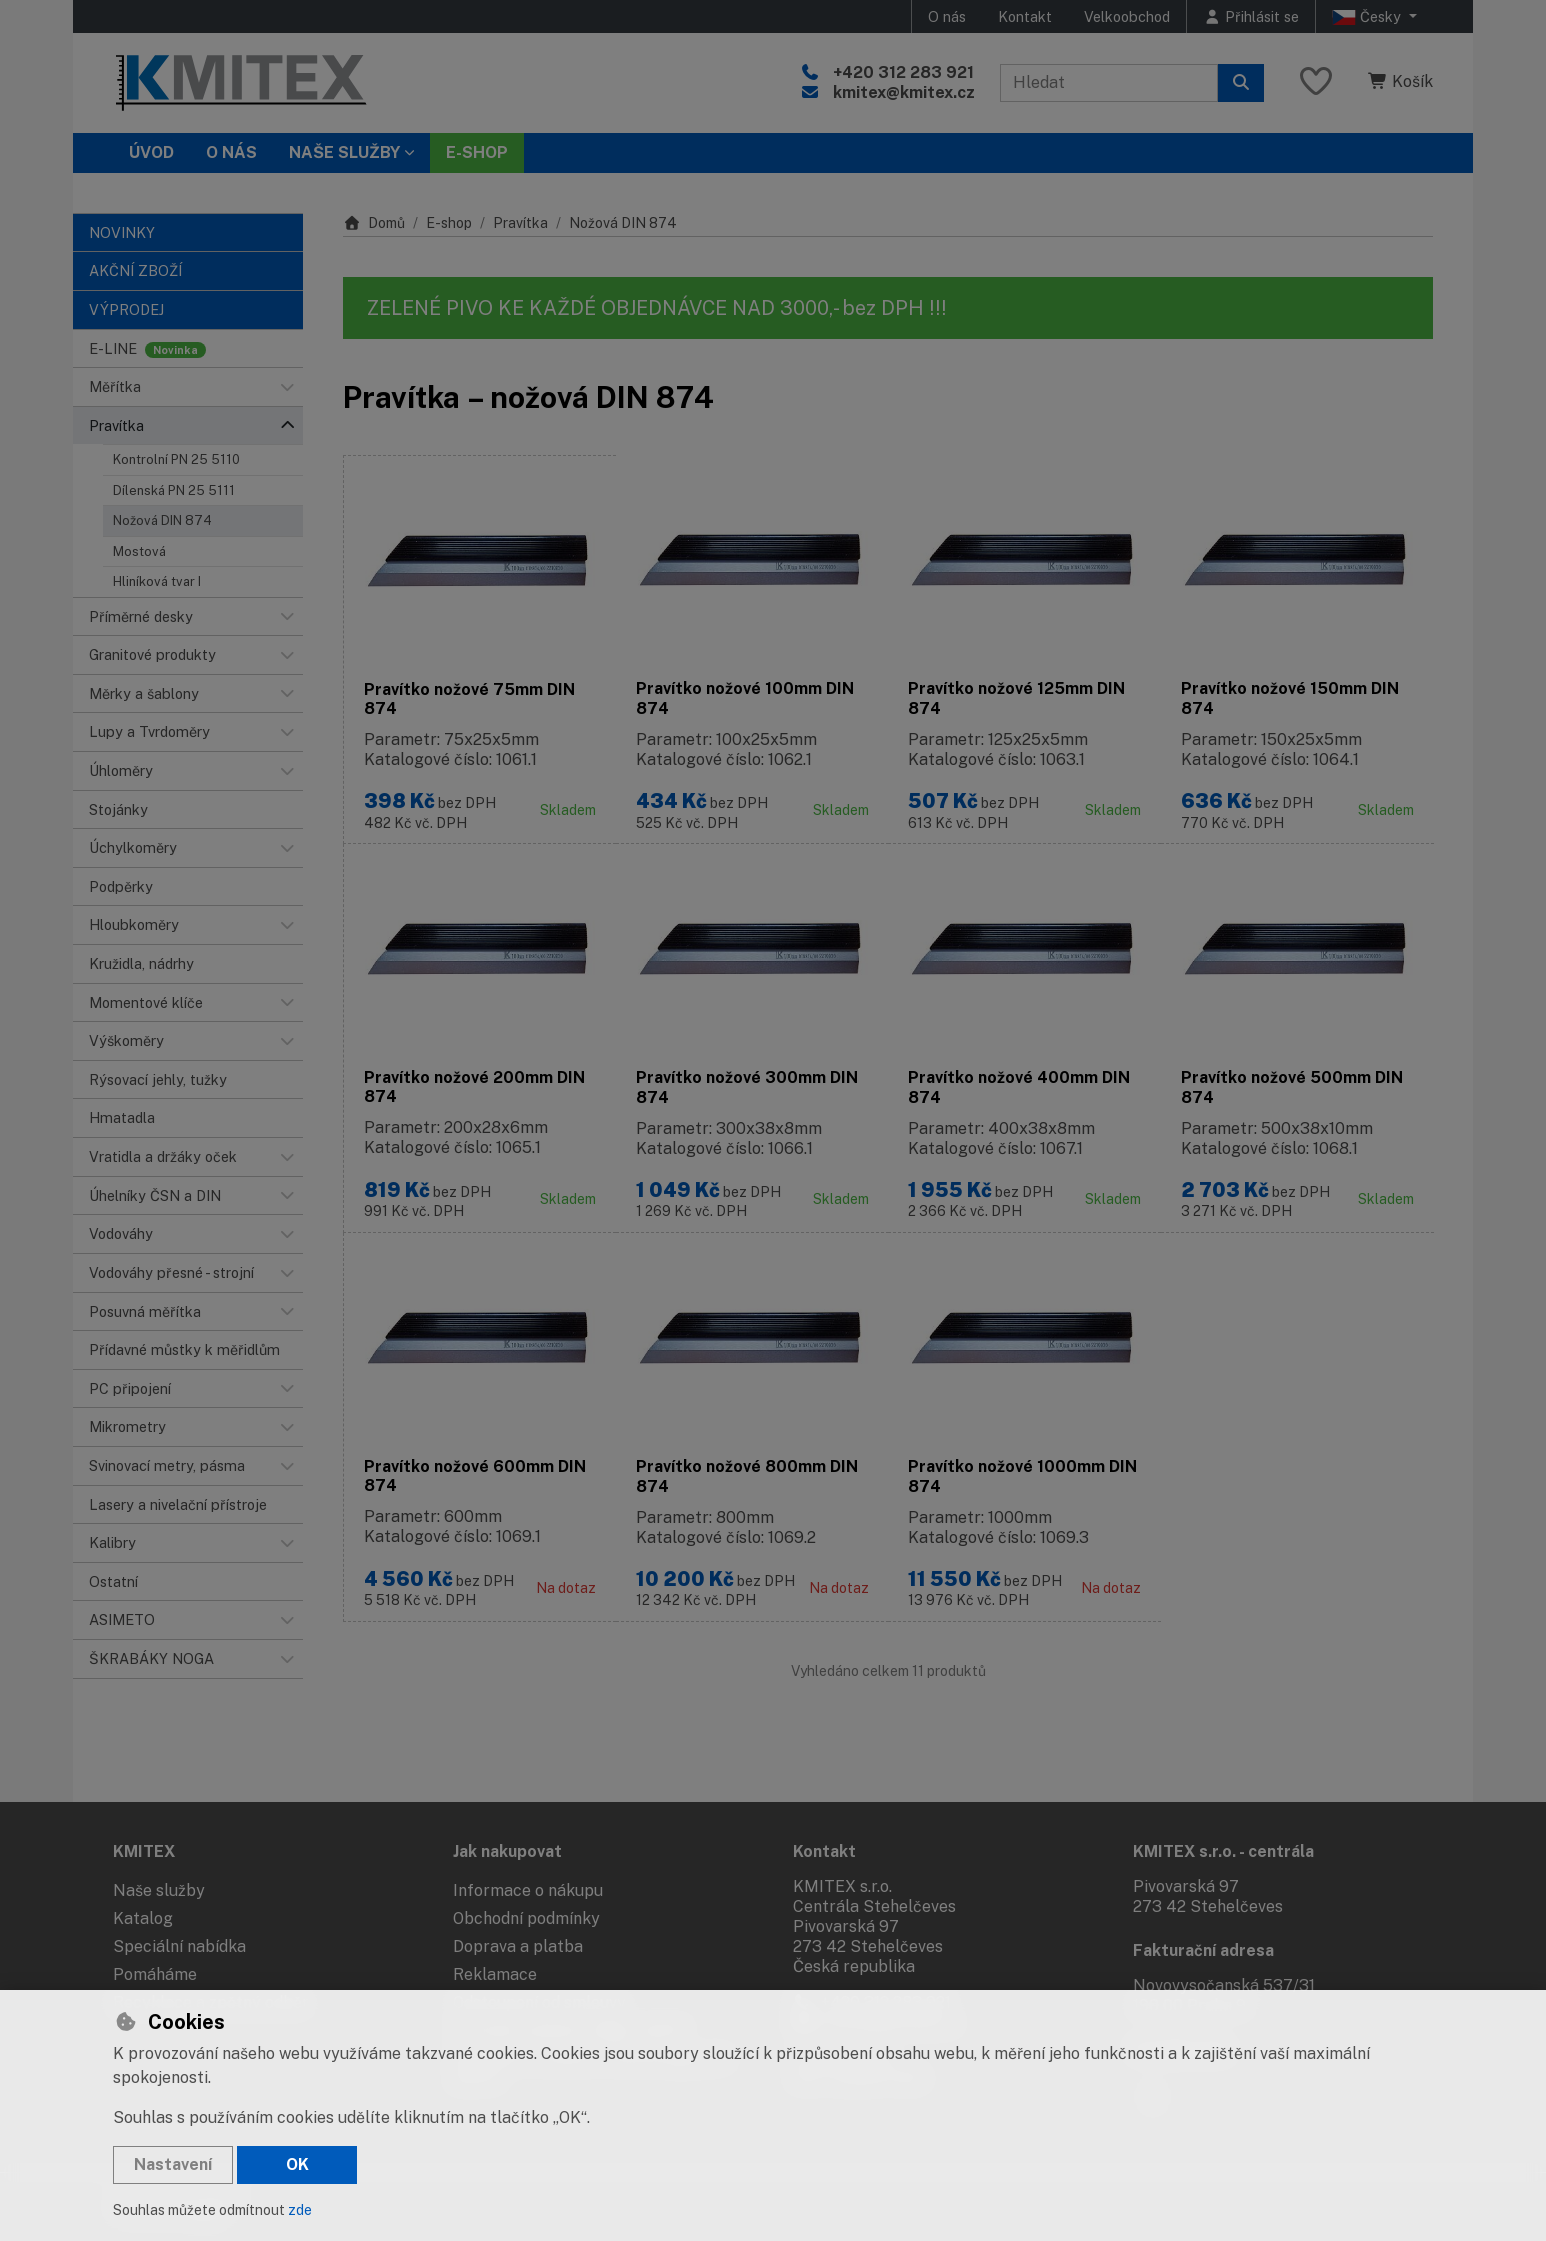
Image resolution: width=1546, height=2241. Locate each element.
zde (300, 2210)
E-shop (449, 223)
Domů (374, 223)
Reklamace (495, 1973)
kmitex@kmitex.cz (904, 92)
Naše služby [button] (344, 152)
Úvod (151, 152)
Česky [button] (1368, 17)
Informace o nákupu (528, 1889)
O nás (947, 16)
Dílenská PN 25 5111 (174, 490)
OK (297, 2164)
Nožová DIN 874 (162, 520)
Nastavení (173, 2164)
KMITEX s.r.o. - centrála (1223, 1849)
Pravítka (520, 223)
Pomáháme (155, 1973)
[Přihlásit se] (1251, 16)
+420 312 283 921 (903, 72)
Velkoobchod (1127, 16)
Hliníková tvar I (157, 581)
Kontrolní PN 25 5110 (176, 459)
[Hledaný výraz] (1109, 83)
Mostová (139, 551)
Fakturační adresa (1203, 1949)
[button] (287, 387)
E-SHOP (477, 152)
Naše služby (159, 1889)
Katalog (143, 1917)
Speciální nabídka (179, 1945)
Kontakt (1025, 16)
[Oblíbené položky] (1316, 82)
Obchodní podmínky (526, 1917)
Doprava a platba (518, 1945)
